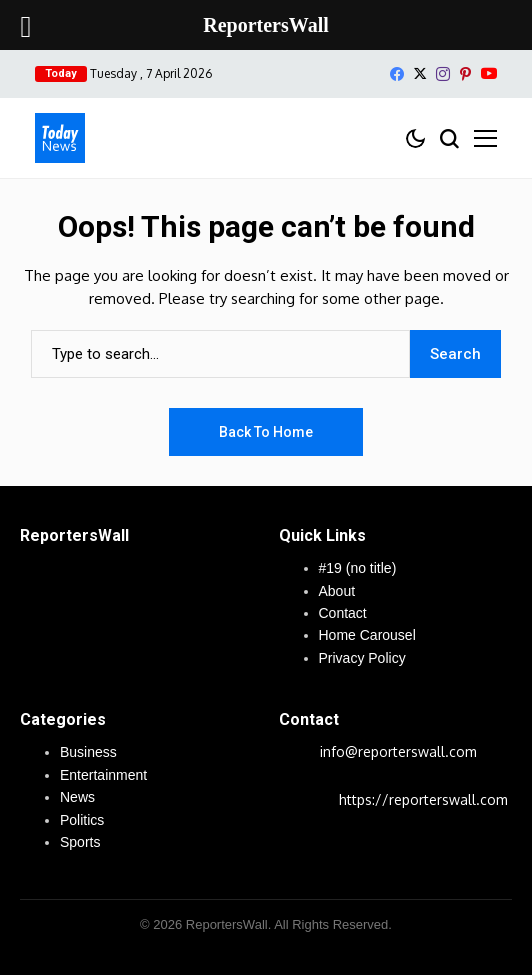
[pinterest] (465, 74)
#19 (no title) (358, 568)
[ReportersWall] (60, 138)
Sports (80, 842)
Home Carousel (367, 635)
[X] (420, 73)
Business (88, 752)
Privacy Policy (362, 658)
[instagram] (443, 74)
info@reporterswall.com (398, 751)
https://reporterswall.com (423, 799)
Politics (82, 820)
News (77, 797)
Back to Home (266, 432)
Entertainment (103, 775)
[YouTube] (489, 73)
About (337, 591)
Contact (343, 613)
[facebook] (397, 74)
